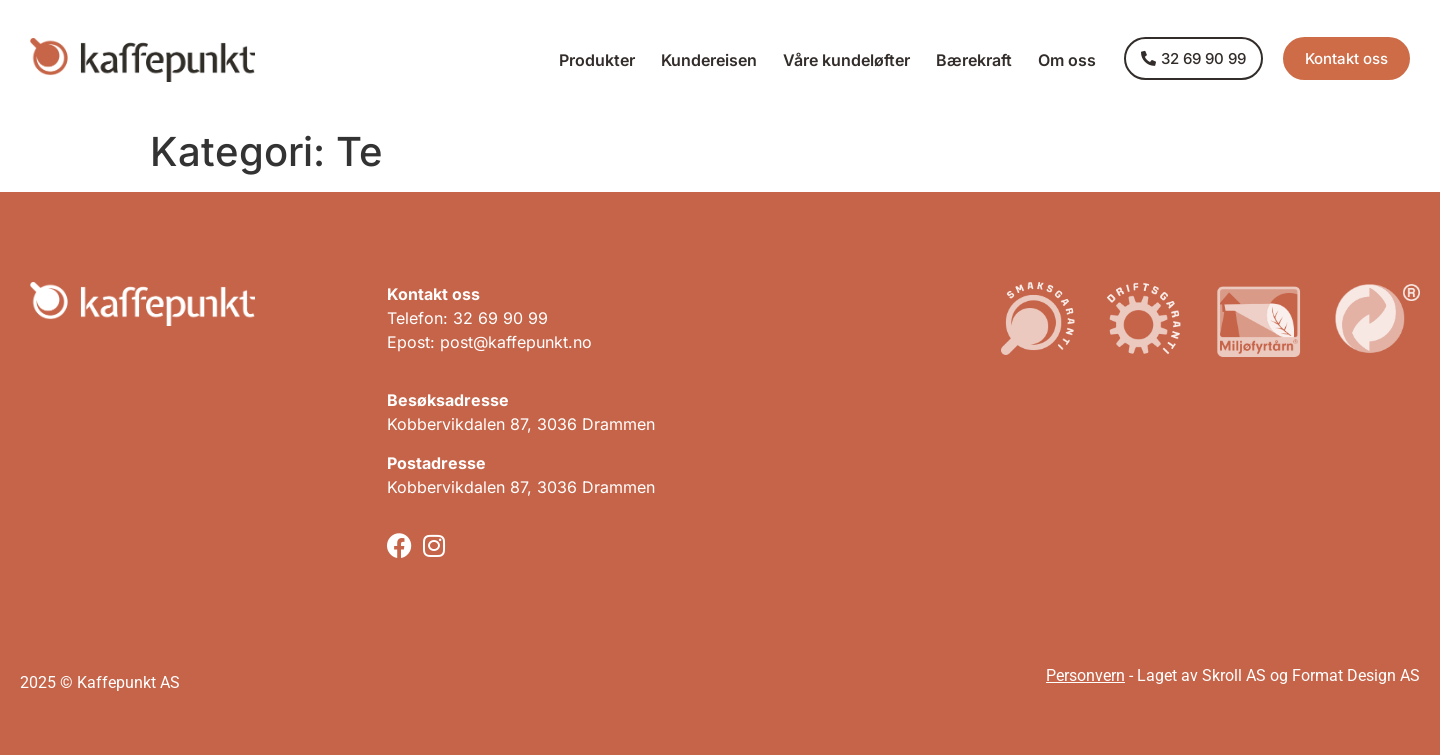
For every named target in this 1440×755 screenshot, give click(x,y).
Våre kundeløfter (846, 60)
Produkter (597, 60)
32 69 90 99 (500, 318)
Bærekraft (974, 60)
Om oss (1067, 60)
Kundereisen (709, 60)
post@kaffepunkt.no (516, 342)
